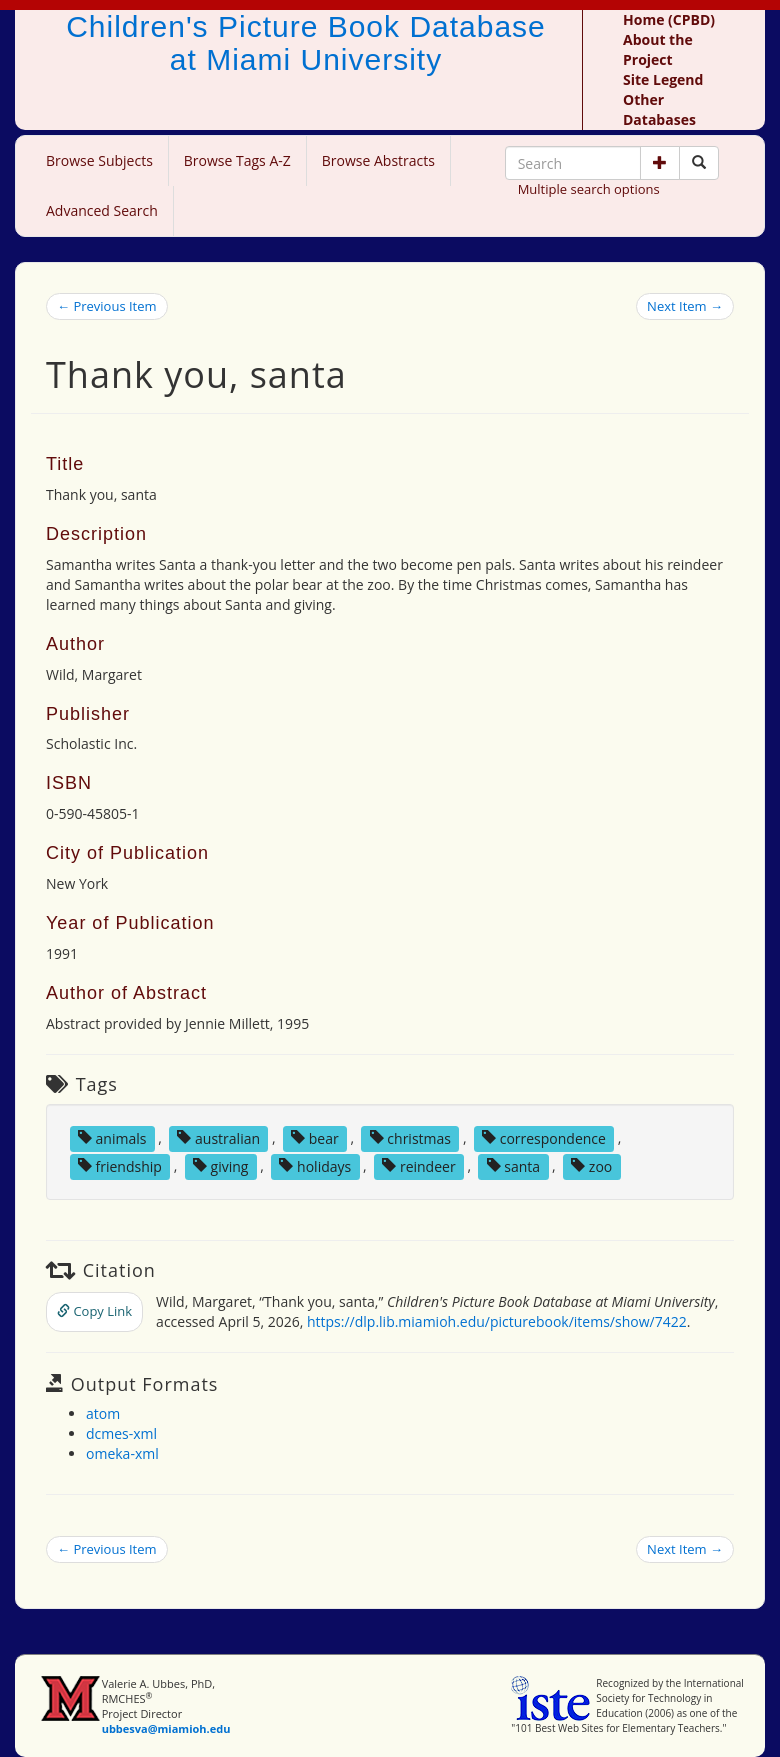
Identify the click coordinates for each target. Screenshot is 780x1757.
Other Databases (659, 109)
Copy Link (94, 1311)
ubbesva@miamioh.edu (166, 1728)
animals (112, 1137)
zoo (591, 1165)
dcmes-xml (121, 1433)
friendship (120, 1165)
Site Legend (663, 79)
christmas (410, 1137)
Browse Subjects (99, 160)
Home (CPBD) (669, 19)
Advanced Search (102, 210)
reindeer (418, 1165)
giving (221, 1165)
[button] (660, 163)
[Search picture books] (699, 163)
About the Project (658, 49)
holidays (315, 1165)
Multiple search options (589, 189)
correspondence (544, 1137)
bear (315, 1137)
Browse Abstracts (378, 160)
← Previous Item (107, 306)
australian (218, 1137)
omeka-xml (122, 1453)
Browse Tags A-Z (237, 160)
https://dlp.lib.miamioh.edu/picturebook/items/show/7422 (497, 1321)
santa (513, 1165)
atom (103, 1413)
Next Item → (685, 306)
